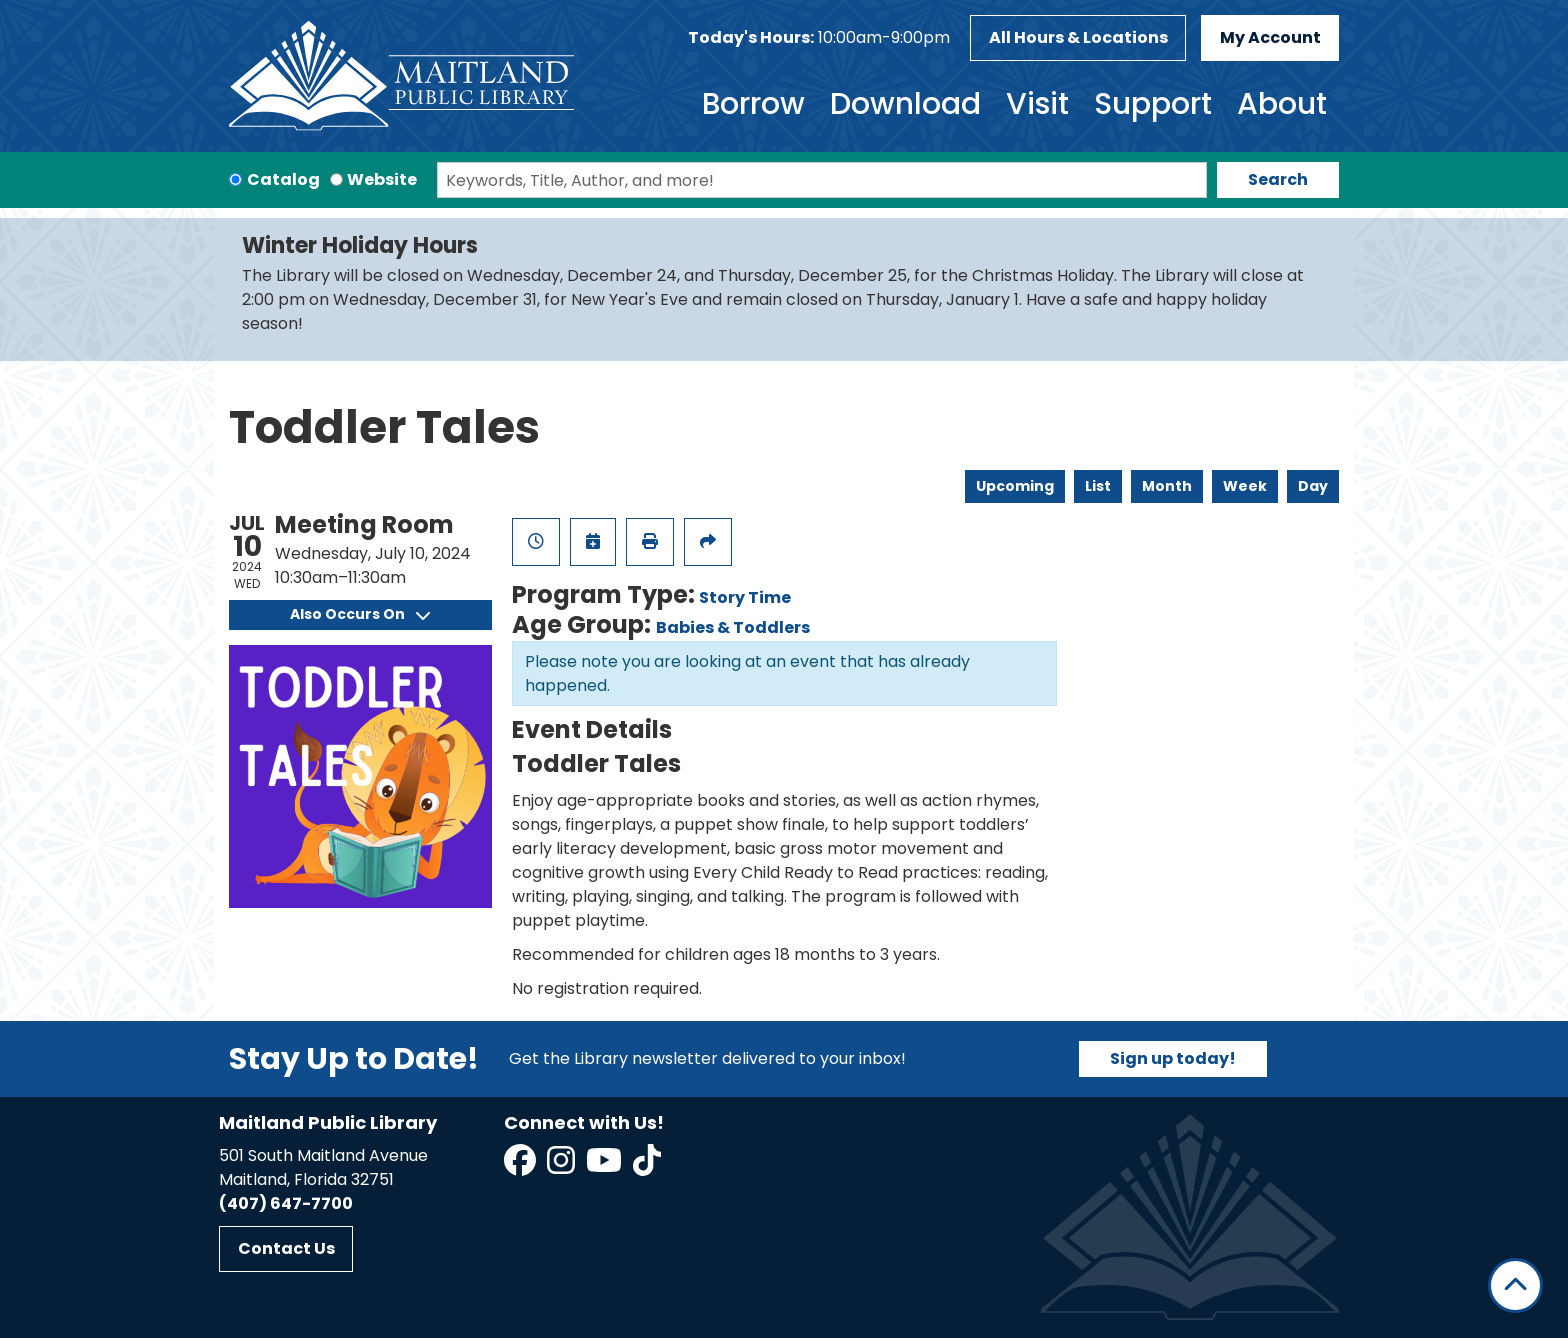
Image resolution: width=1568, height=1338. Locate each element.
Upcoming (1015, 486)
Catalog (283, 179)
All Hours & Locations (1078, 37)
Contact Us (286, 1248)
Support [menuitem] (1153, 104)
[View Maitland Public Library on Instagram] (562, 1166)
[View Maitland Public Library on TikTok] (647, 1166)
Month (1167, 486)
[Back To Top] (1515, 1285)
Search (1278, 179)
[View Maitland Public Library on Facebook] (521, 1166)
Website (382, 179)
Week (1245, 486)
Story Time (745, 597)
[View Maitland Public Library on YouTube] (605, 1166)
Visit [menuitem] (1037, 104)
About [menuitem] (1282, 104)
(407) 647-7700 (286, 1203)
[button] (819, 38)
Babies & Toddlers (733, 627)
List (1098, 486)
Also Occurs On (360, 614)
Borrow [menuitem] (753, 104)
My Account (1270, 37)
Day (1313, 486)
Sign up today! (1173, 1058)
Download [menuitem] (905, 104)
